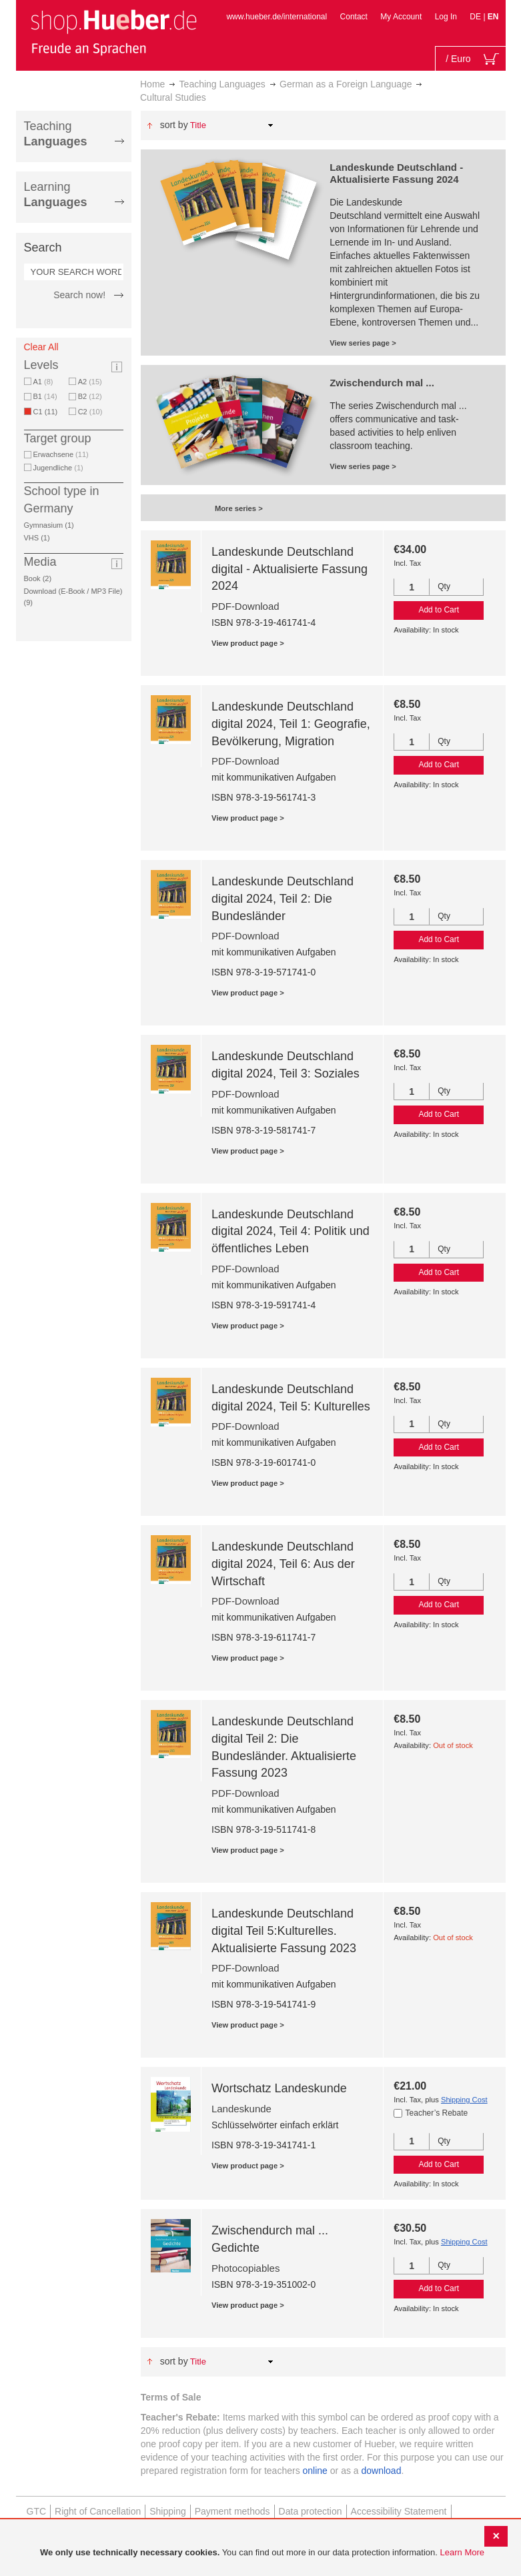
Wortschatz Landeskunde (279, 2088)
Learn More (462, 2552)
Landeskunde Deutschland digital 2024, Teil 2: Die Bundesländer (282, 898)
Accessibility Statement (399, 2511)
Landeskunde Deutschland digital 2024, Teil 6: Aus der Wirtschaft (283, 1563)
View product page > (247, 643)
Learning (55, 194)
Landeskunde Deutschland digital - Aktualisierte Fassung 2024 (289, 568)
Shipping (167, 2511)
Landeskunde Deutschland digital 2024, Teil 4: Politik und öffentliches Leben (290, 1231)
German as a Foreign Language (346, 84)
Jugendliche (58, 468)
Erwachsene (61, 454)
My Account (401, 16)
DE (476, 16)
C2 (90, 412)
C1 (48, 412)
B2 (90, 396)
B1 (45, 396)
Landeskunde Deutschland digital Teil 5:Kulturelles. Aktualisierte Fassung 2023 (283, 1930)
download (382, 2470)
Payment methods (232, 2511)
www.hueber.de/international (276, 16)
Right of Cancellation (98, 2511)
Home (152, 84)
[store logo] (113, 32)
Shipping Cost (464, 2100)
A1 (43, 382)
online (315, 2470)
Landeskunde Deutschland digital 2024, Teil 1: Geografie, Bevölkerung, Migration (290, 723)
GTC (37, 2511)
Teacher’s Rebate (437, 2113)
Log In (446, 16)
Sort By (174, 124)
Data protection (310, 2511)
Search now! (79, 295)
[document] (262, 2553)
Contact (354, 16)
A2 (90, 382)
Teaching (55, 133)
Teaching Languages (222, 84)
